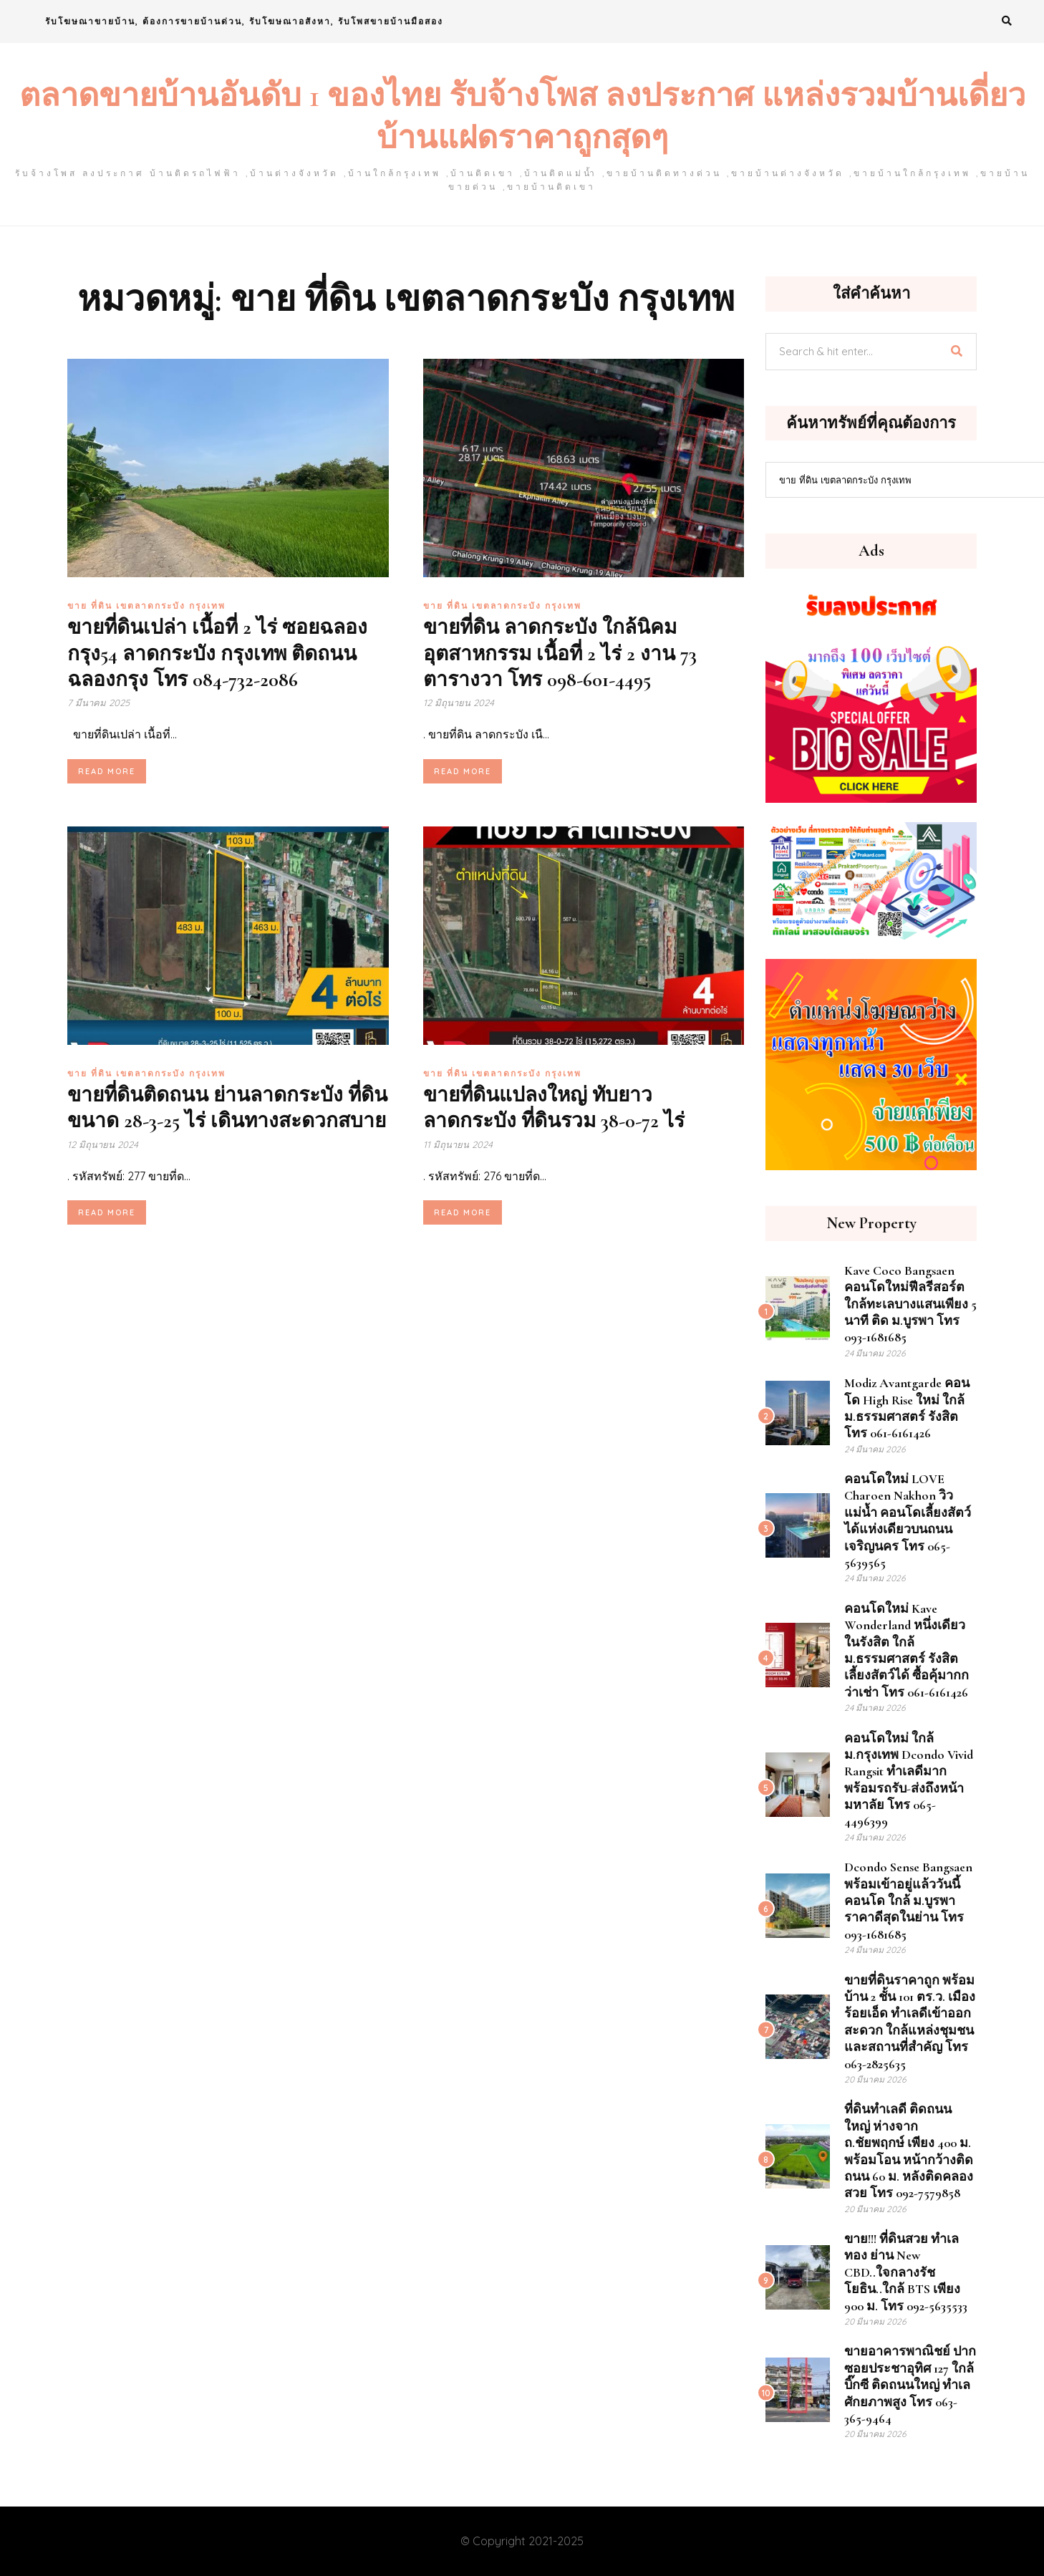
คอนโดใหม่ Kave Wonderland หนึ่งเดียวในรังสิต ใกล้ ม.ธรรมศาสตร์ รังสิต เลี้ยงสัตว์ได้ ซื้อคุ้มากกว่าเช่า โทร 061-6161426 (906, 1650)
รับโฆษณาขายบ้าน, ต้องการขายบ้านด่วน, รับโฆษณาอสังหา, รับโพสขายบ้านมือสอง (244, 21)
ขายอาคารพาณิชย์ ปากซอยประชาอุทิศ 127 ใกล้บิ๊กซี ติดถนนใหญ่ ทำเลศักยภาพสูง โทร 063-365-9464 (910, 2384)
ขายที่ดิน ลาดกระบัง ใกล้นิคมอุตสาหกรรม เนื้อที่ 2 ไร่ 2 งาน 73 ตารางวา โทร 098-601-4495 (560, 653)
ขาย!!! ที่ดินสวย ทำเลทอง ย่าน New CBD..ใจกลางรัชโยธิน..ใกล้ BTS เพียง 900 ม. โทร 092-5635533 (905, 2272)
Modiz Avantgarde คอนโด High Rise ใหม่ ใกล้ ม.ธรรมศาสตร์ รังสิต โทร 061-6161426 (907, 1408)
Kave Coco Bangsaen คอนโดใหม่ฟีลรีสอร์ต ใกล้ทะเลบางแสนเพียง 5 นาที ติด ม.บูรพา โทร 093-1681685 (910, 1304)
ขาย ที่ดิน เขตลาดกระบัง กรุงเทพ (146, 605)
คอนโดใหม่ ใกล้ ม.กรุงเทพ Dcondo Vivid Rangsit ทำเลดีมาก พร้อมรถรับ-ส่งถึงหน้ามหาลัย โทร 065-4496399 (908, 1780)
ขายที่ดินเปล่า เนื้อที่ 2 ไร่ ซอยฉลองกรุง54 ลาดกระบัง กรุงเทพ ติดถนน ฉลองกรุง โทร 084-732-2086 (217, 653)
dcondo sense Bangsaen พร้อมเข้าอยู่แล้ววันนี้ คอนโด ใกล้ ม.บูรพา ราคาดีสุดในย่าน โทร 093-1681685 (908, 1900)
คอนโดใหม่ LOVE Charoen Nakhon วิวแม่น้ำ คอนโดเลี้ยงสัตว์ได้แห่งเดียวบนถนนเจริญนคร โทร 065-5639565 (907, 1521)
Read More (106, 771)
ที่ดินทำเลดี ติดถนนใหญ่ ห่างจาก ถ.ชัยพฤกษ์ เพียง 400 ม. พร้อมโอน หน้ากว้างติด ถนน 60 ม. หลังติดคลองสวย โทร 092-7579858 (908, 2151)
